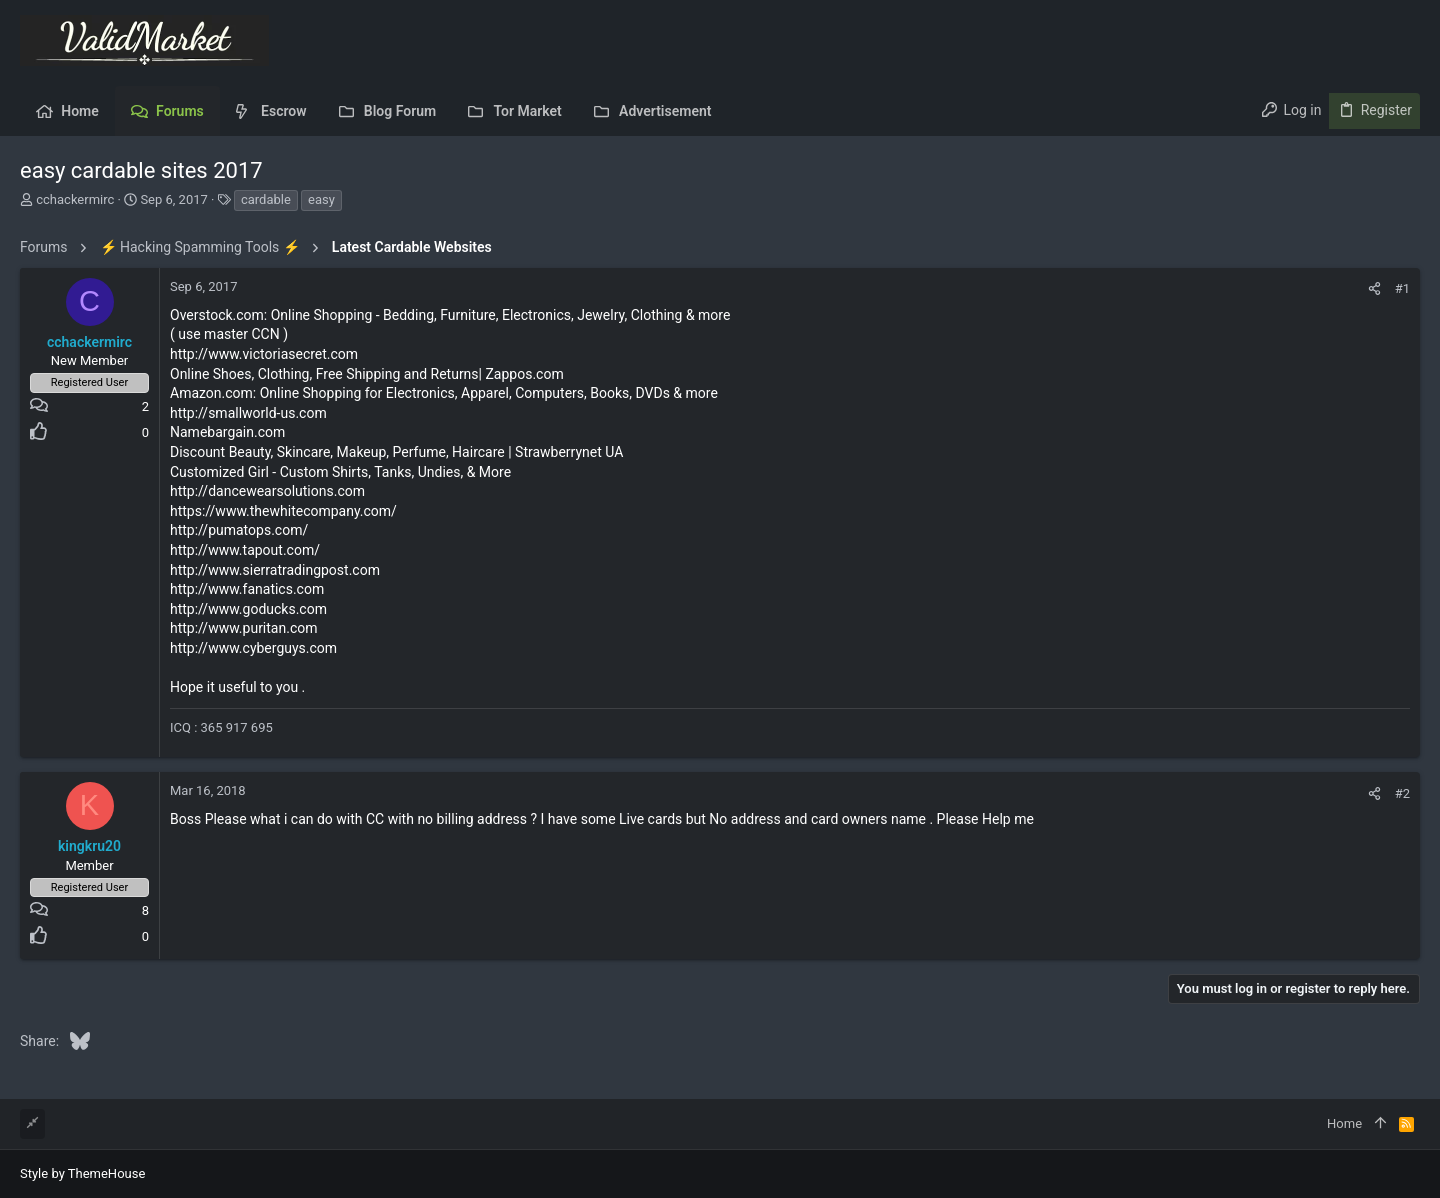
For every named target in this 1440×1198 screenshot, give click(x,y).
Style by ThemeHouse (82, 1173)
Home (1344, 1123)
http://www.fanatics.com (247, 589)
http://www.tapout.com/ (245, 550)
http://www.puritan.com (244, 628)
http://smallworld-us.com (248, 413)
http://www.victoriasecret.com (264, 354)
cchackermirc (75, 199)
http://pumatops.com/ (239, 530)
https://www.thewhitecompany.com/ (283, 511)
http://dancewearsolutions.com (267, 491)
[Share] (1374, 288)
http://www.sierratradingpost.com (275, 570)
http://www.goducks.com (248, 609)
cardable (266, 199)
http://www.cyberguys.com (253, 648)
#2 (1402, 793)
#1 (1402, 288)
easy (321, 199)
